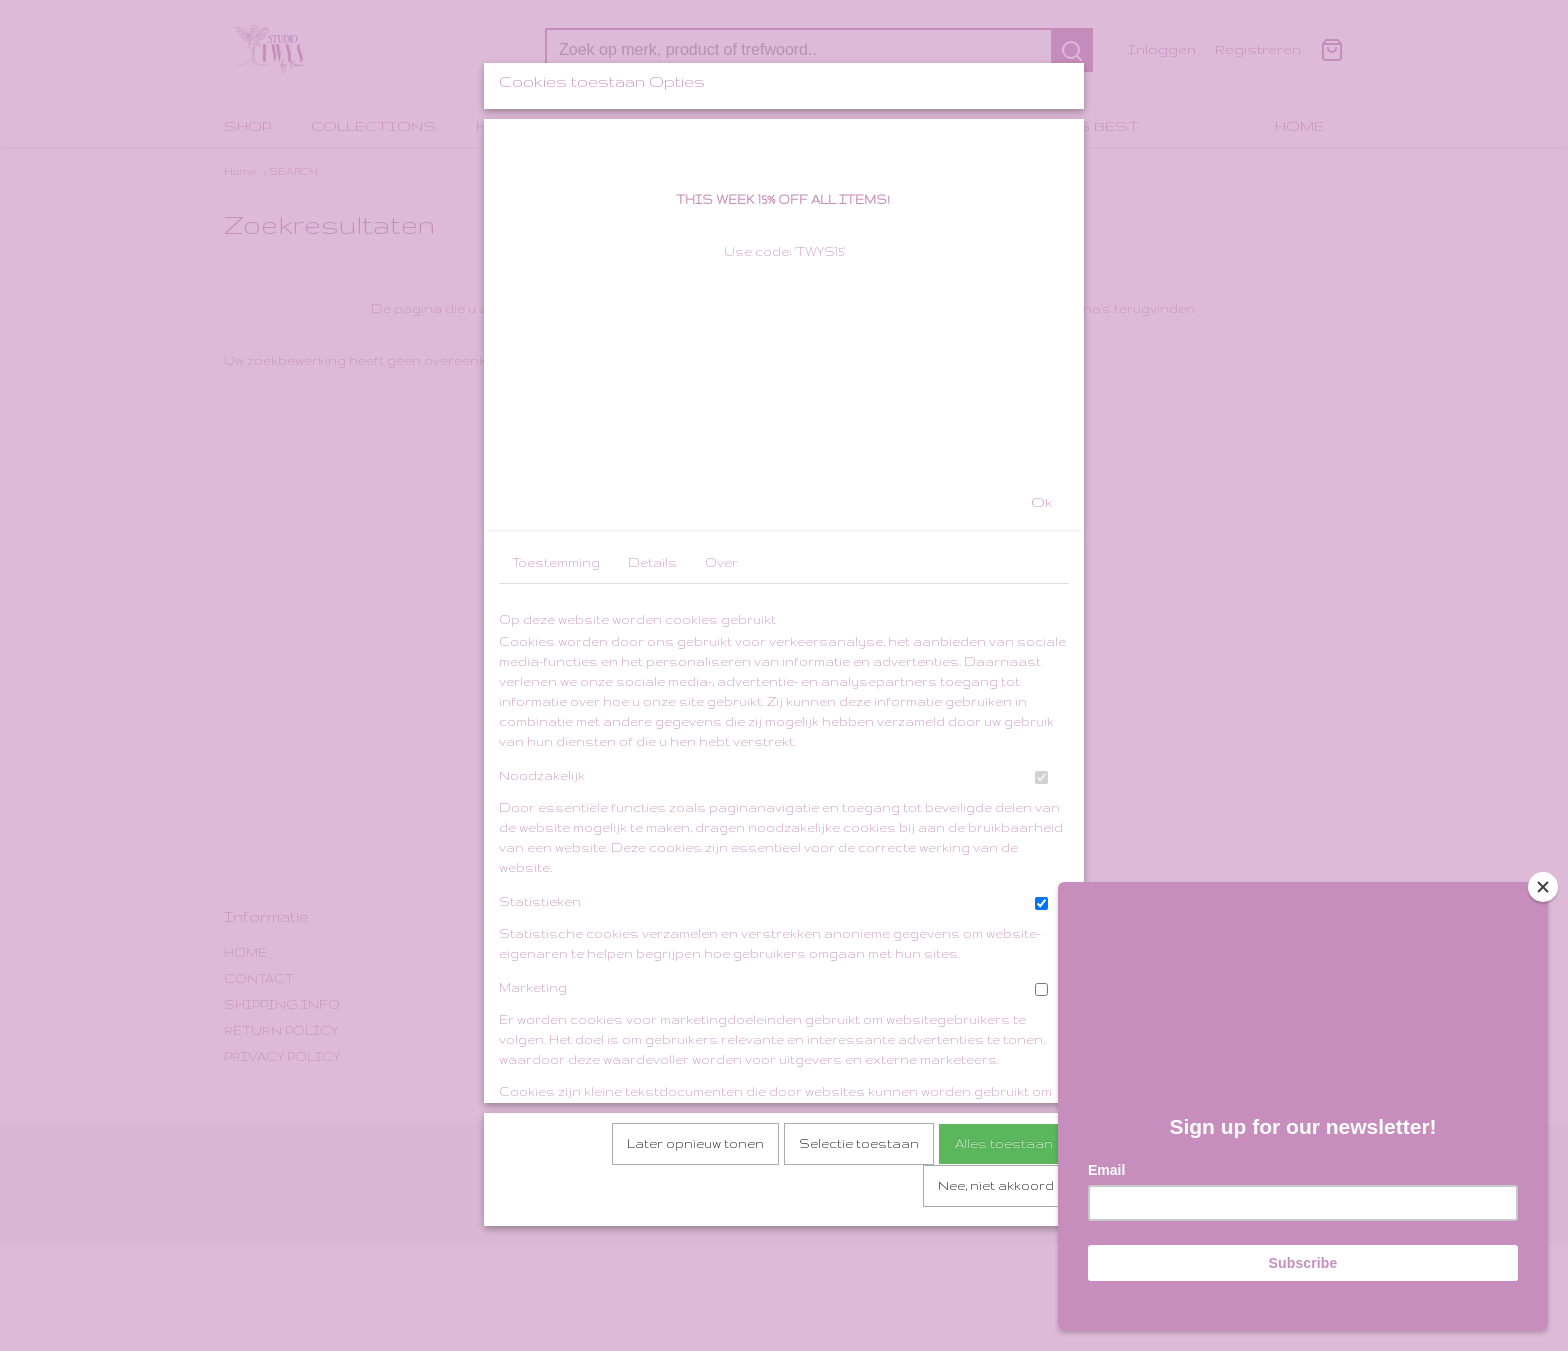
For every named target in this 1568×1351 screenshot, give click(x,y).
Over (721, 719)
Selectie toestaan (859, 1300)
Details (652, 719)
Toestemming (556, 719)
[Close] (1543, 887)
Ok (1042, 659)
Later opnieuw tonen (695, 1300)
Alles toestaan (1004, 1300)
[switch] (1041, 934)
